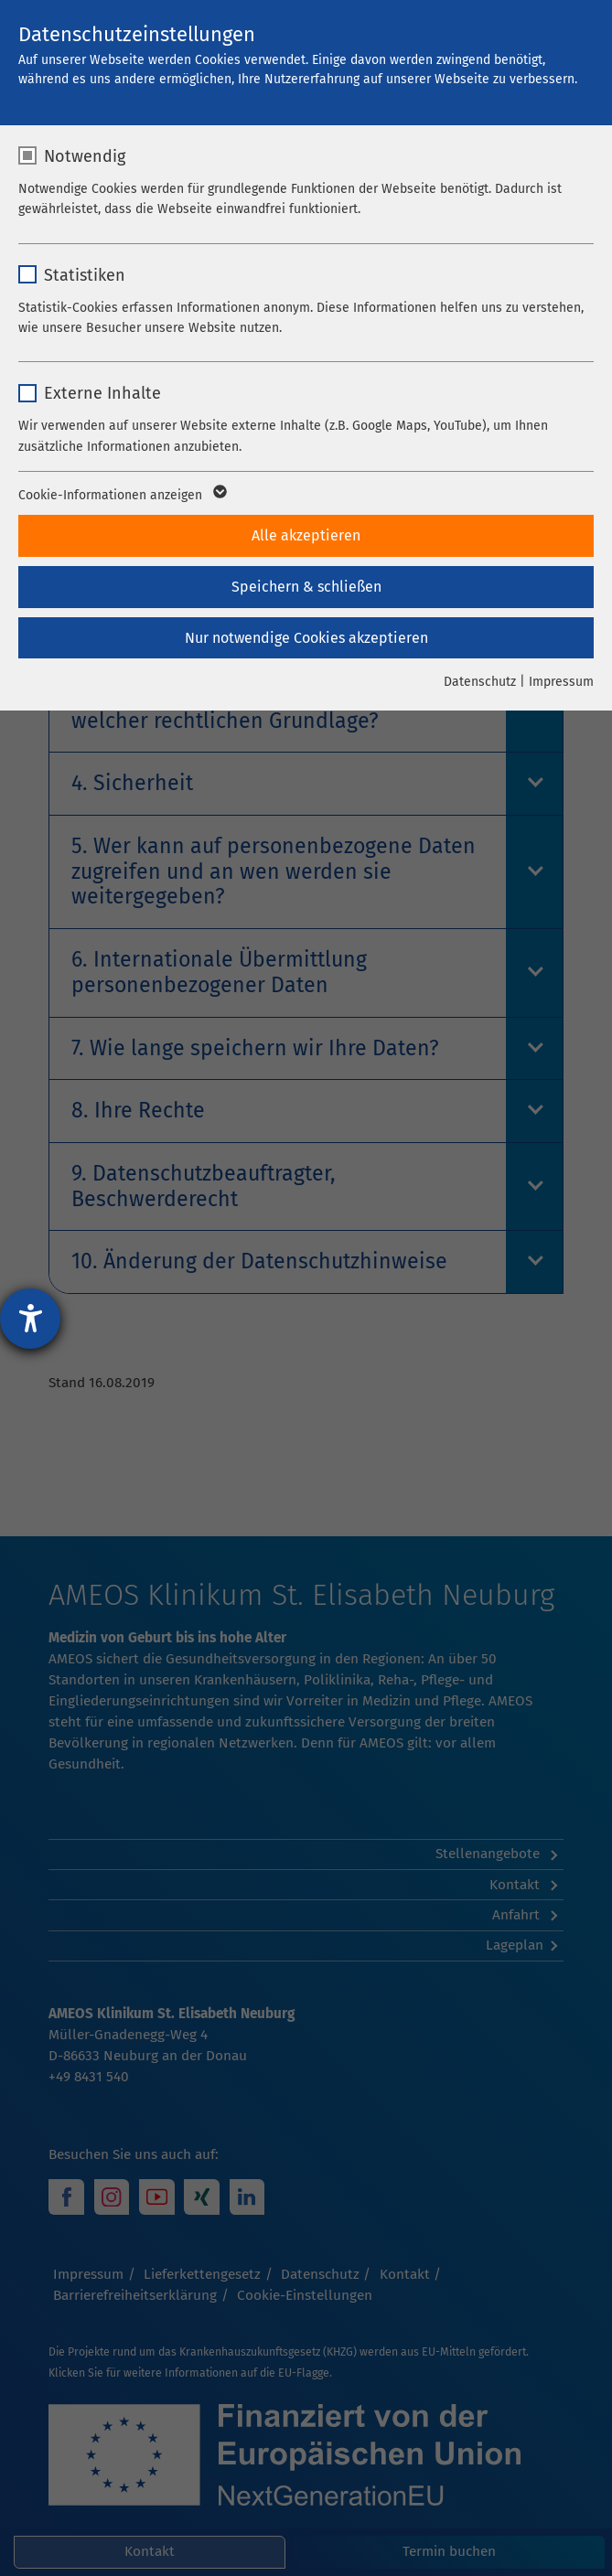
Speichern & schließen (306, 586)
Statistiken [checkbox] (84, 275)
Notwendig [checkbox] (84, 156)
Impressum (561, 681)
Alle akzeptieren (306, 535)
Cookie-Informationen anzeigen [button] (121, 496)
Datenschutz (480, 681)
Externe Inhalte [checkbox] (102, 393)
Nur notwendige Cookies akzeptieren (306, 638)
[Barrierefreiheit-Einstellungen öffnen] (30, 1318)
